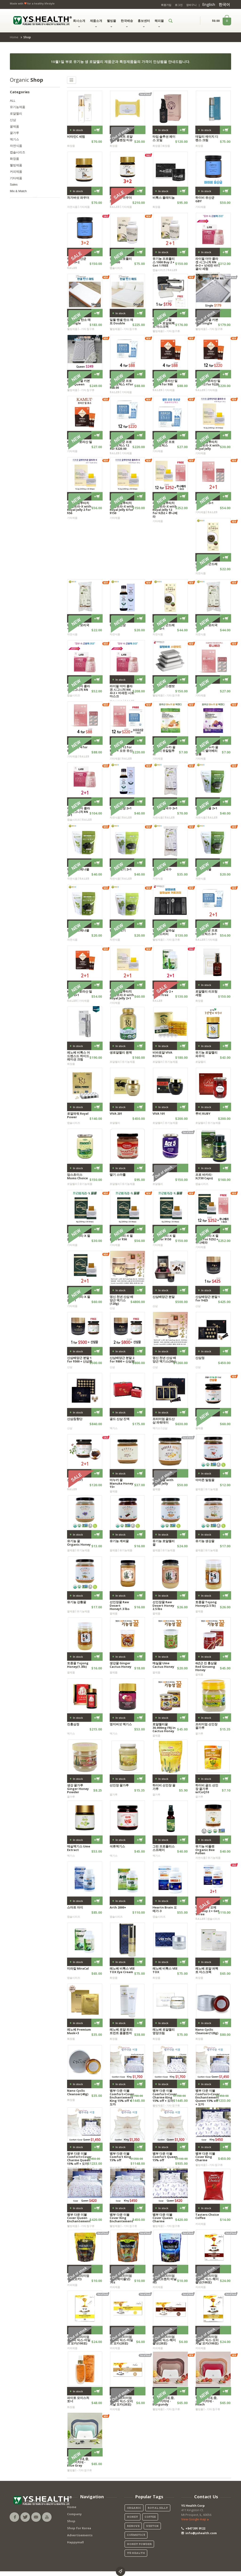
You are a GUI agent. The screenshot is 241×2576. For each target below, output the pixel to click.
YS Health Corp (193, 2505)
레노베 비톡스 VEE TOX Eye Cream (122, 1970)
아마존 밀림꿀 (204, 1480)
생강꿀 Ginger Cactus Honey (120, 1664)
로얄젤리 (16, 113)
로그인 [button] (179, 5)
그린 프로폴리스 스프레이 (164, 1848)
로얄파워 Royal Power (77, 1115)
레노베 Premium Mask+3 (79, 2031)
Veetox (152, 2526)
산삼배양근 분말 (164, 1297)
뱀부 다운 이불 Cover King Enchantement (121, 2217)
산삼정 (200, 1358)
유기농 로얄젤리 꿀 (164, 1542)
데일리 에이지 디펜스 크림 (206, 138)
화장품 (14, 158)
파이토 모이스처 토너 (78, 2399)
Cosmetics (136, 2535)
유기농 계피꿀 (119, 1541)
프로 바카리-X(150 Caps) (204, 1176)
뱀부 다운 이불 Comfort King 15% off (120, 2156)
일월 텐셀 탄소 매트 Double (121, 321)
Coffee (150, 2516)
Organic (134, 2508)
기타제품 (16, 178)
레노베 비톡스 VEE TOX (165, 1970)
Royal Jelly (158, 2508)
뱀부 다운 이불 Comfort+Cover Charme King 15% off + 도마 (165, 2095)
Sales (14, 184)
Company (74, 2514)
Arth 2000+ (118, 1907)
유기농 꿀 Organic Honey (79, 1542)
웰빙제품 (16, 165)
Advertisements (79, 2535)
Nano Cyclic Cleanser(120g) (206, 2031)
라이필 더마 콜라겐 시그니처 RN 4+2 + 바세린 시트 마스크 (122, 691)
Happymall (75, 2542)
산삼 (13, 120)
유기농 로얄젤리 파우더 (206, 1054)
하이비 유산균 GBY (204, 199)
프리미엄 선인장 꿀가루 (206, 1726)
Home (14, 37)
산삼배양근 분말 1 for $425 (207, 1298)
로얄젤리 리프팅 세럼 (206, 993)
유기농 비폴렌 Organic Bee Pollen (205, 1849)
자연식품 (16, 145)
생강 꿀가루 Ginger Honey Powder (78, 1788)
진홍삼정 (73, 1724)
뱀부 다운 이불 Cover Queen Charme (163, 2217)
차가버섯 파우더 (78, 197)
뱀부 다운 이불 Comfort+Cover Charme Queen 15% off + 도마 (79, 2158)
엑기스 (14, 139)
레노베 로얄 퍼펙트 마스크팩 (206, 1970)
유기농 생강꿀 (204, 1541)
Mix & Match (18, 191)
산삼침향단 (74, 1419)
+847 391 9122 (193, 2528)
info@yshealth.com (199, 2533)
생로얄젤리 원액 (121, 1052)
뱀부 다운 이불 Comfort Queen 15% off (165, 2156)
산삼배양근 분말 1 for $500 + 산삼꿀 (79, 1359)
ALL (12, 100)
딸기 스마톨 (118, 1174)
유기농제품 (17, 107)
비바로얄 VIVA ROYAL (162, 1054)
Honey (132, 2516)
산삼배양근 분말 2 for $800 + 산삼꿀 (122, 1359)
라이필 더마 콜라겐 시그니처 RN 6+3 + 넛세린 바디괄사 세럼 (207, 263)
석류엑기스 (117, 1846)
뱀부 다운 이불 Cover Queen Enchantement (79, 2217)
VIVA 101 (159, 1113)
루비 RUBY (202, 1113)
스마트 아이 (75, 1907)
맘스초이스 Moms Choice (77, 1176)
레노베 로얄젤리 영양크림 (164, 2031)
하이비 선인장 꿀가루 (164, 1787)
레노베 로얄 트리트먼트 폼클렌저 (121, 2031)
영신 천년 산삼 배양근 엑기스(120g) (121, 1300)
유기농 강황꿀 (76, 1602)
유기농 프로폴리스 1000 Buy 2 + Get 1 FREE (164, 262)
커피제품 (16, 171)
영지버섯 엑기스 (121, 1724)
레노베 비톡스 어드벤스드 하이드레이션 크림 (78, 1055)
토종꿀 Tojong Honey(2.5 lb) (206, 1603)
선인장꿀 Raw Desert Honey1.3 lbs (119, 1605)
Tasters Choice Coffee (207, 2216)
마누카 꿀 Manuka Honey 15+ (121, 1483)
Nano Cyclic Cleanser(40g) (77, 2092)
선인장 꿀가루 (119, 1785)
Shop (71, 2521)
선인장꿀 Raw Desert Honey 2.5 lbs (163, 1605)
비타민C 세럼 (76, 136)
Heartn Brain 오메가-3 (165, 1909)
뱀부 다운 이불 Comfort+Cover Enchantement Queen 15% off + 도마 (207, 2097)
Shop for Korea (79, 2528)
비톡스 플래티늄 (164, 197)
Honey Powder (139, 2544)
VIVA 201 (116, 1113)
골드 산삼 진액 (119, 1419)
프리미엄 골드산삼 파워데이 (164, 1420)
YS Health (136, 2553)
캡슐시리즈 (17, 152)
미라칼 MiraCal (78, 1968)
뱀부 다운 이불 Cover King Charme (205, 2156)
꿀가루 (14, 133)
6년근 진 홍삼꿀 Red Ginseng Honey (206, 1666)
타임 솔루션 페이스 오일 (164, 138)
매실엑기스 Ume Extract (78, 1848)
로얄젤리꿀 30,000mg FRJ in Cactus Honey (164, 1727)
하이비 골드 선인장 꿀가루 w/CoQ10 (206, 1788)
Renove (133, 2526)
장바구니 (191, 5)
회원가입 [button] (166, 5)
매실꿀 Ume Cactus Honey (163, 1664)
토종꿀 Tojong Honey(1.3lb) (77, 1664)
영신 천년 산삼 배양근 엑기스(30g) (164, 1359)
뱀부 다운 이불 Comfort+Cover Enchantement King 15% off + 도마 (122, 2097)
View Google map (195, 2519)
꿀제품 (14, 126)
